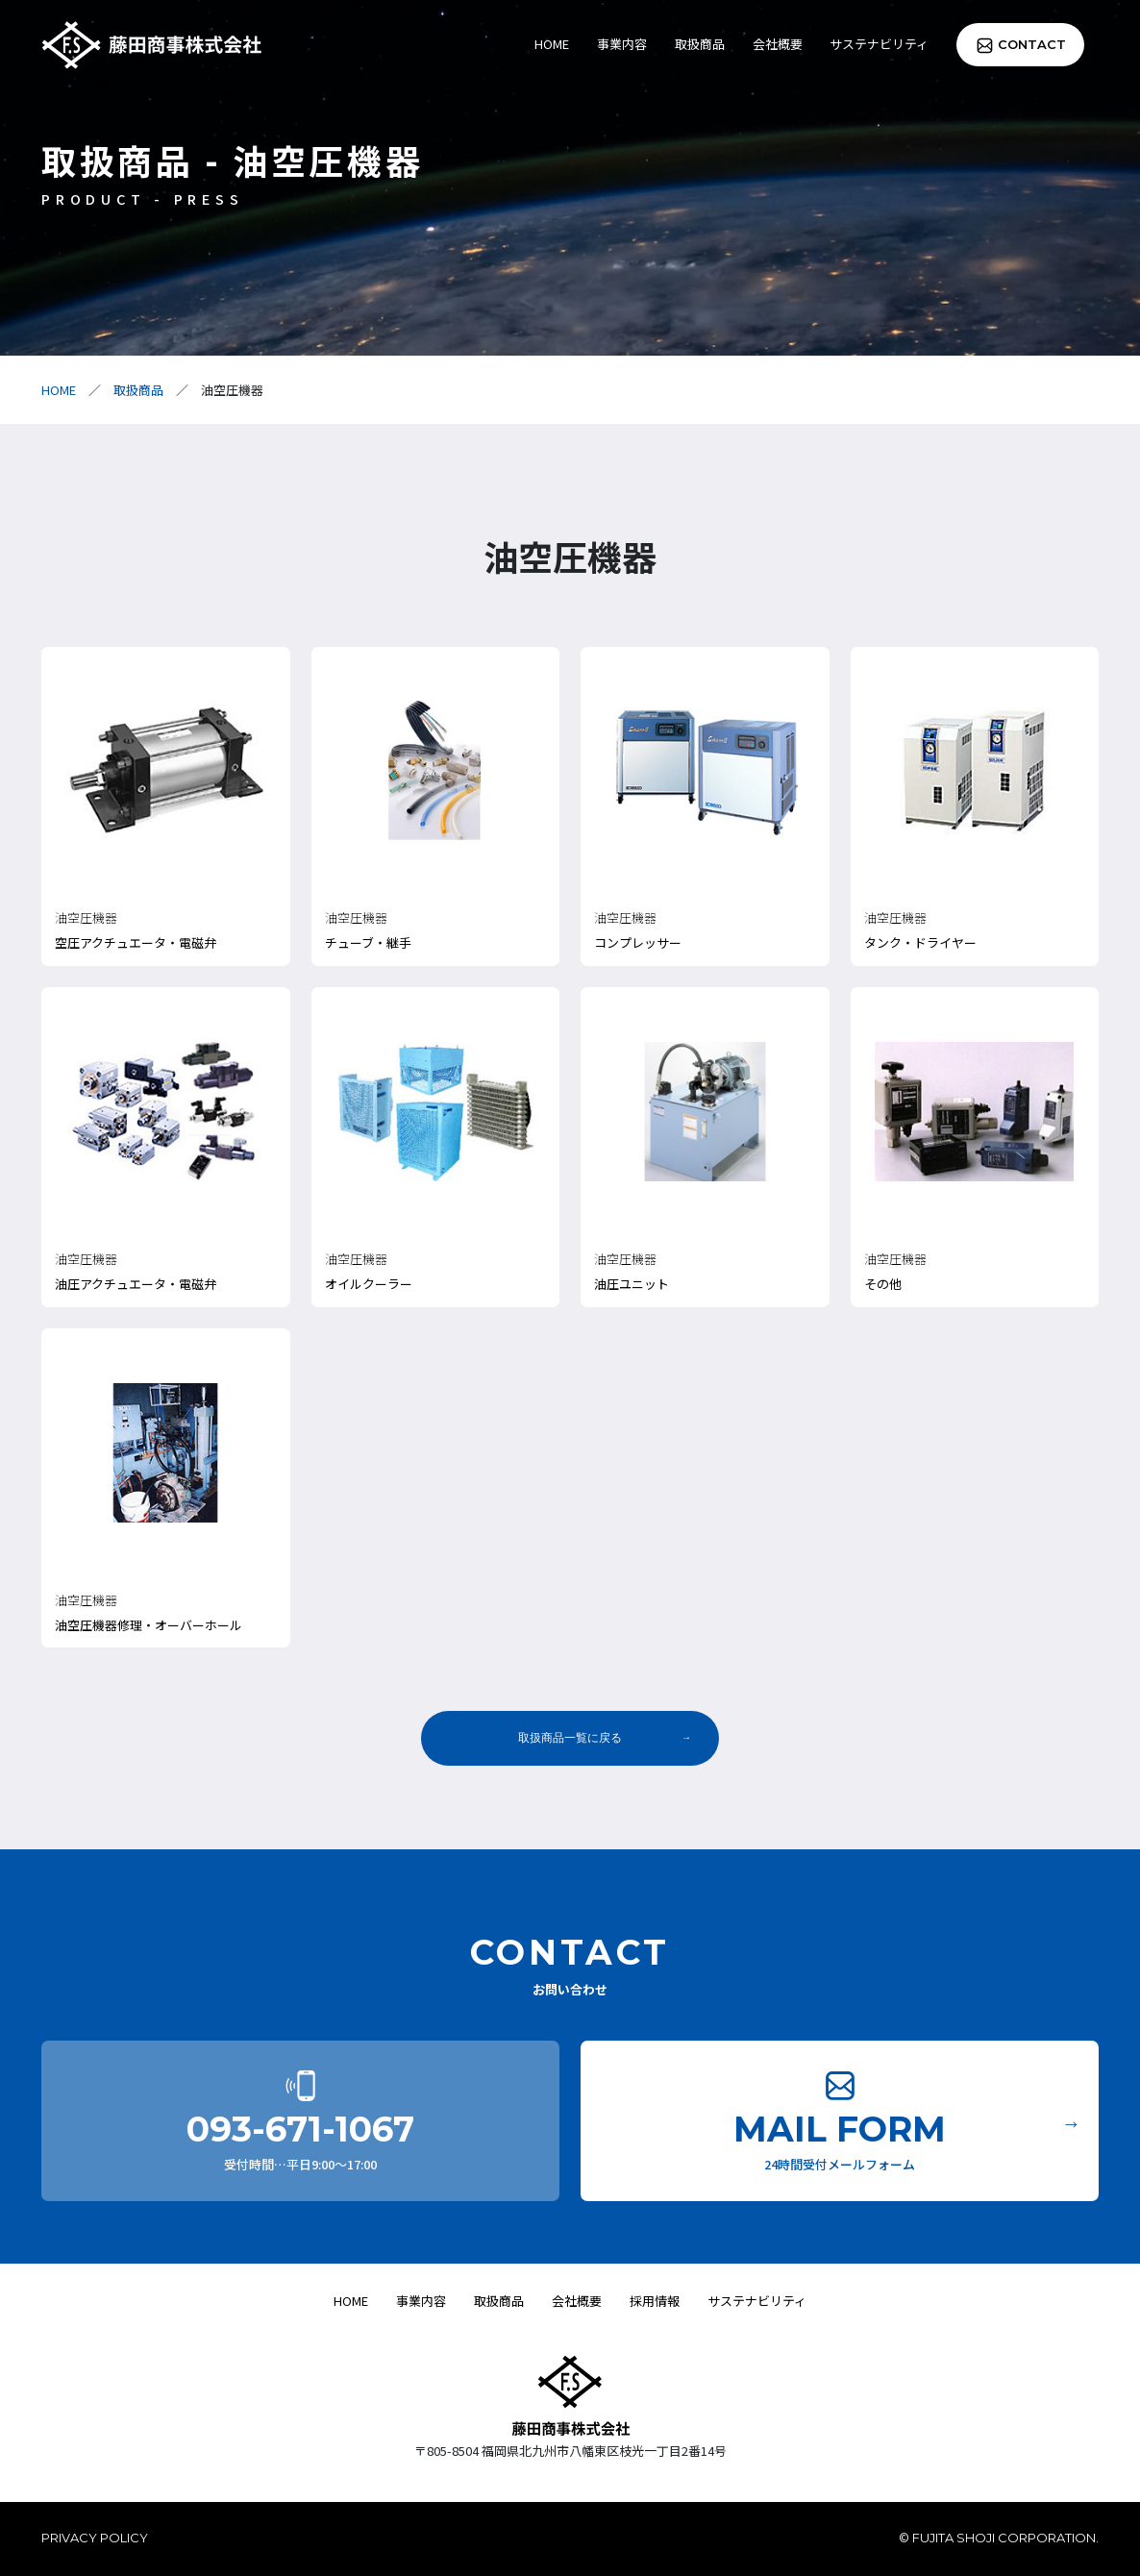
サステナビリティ (879, 44)
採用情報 (655, 2300)
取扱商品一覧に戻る (570, 1738)
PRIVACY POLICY (94, 2537)
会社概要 (778, 44)
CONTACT (1032, 44)
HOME (551, 44)
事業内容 (622, 44)
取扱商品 (700, 44)
